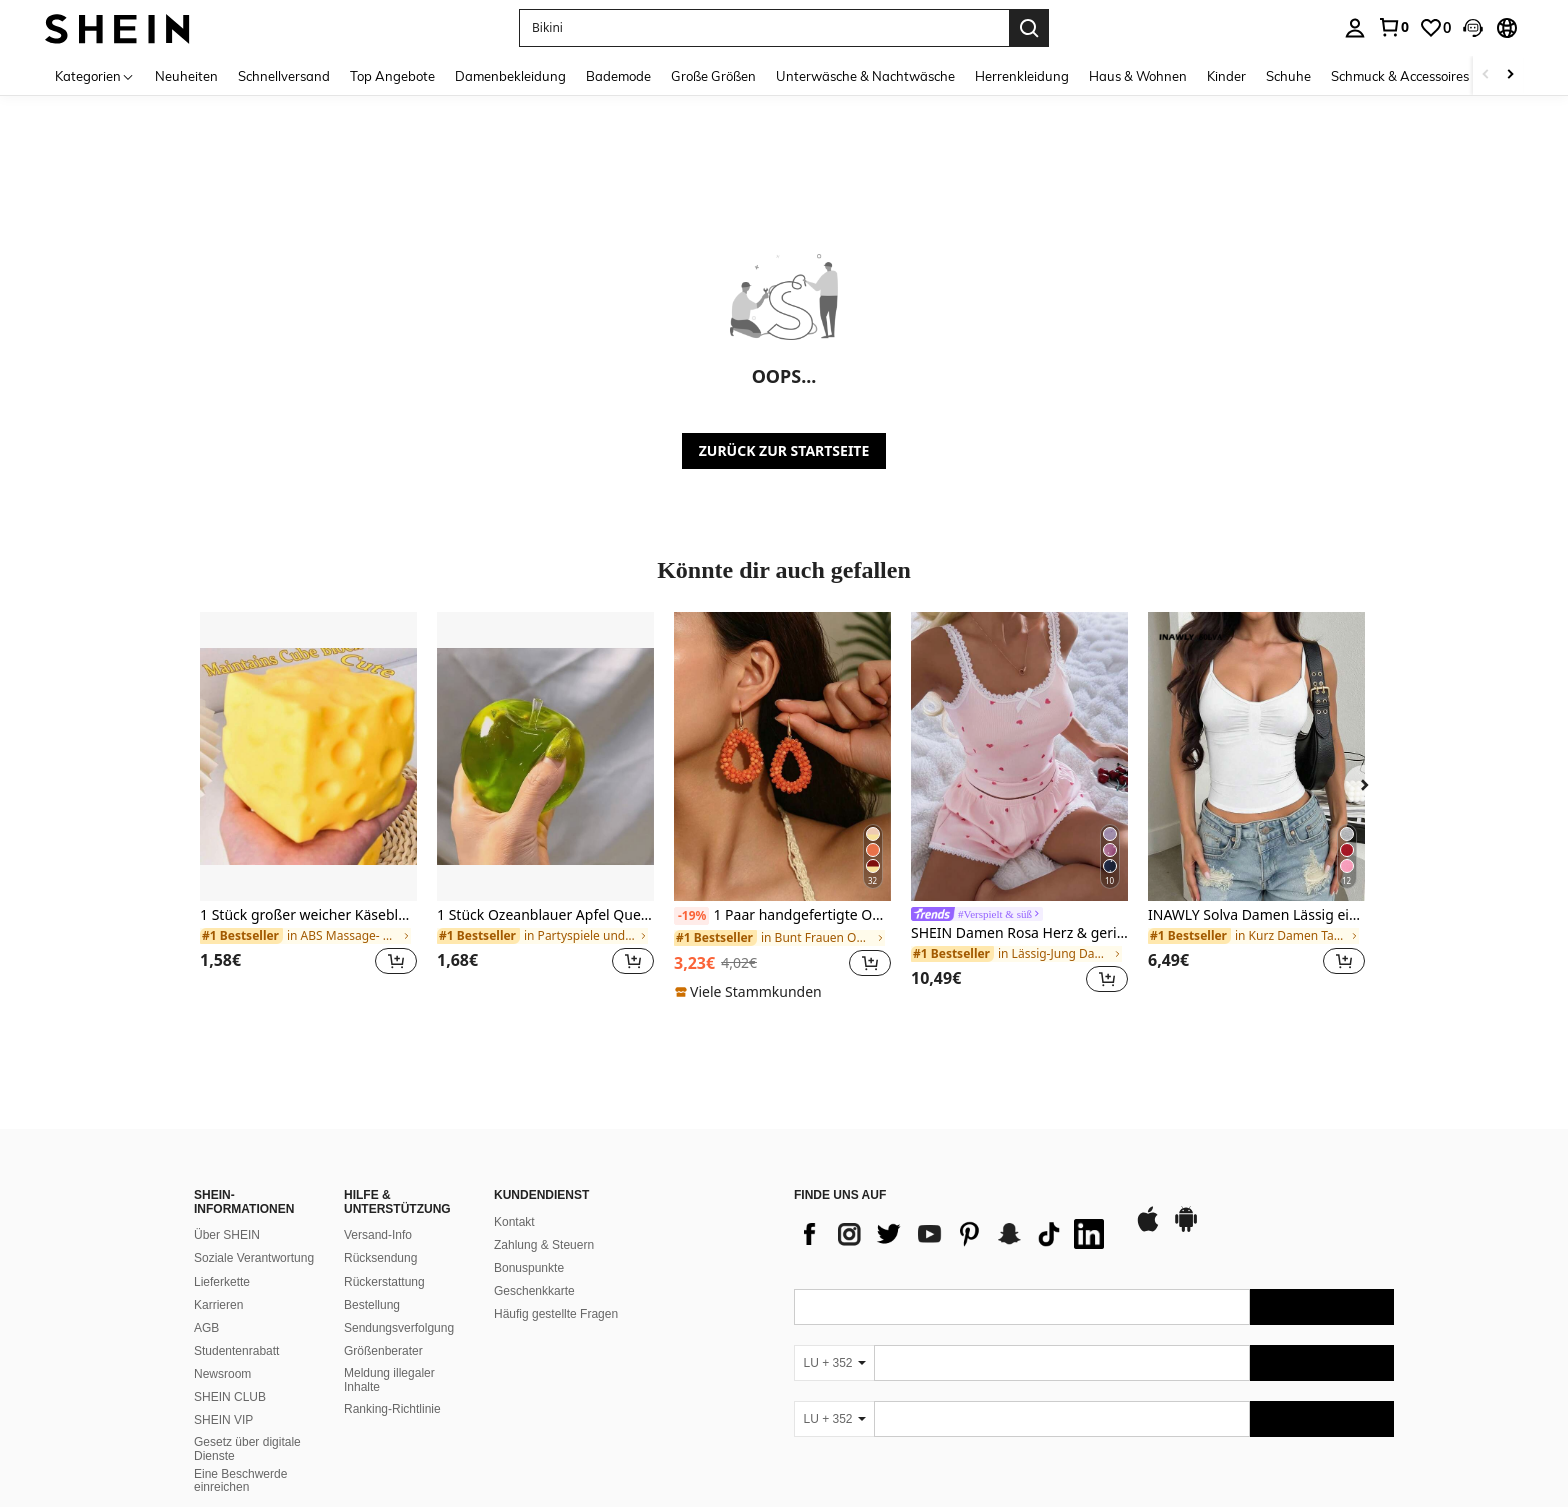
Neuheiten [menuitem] (186, 76)
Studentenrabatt (236, 1351)
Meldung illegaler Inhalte (389, 1380)
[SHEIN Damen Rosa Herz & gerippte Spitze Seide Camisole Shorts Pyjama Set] (1019, 756)
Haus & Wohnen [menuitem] (1138, 76)
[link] (1393, 27)
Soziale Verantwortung (254, 1258)
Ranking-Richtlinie (392, 1409)
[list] (954, 1234)
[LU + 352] (834, 1363)
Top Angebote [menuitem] (392, 76)
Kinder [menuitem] (1226, 76)
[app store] (1148, 1229)
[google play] (1186, 1229)
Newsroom (222, 1374)
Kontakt (514, 1222)
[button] (764, 28)
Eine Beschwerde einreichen (240, 1481)
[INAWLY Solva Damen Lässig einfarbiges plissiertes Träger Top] (1256, 756)
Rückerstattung (384, 1282)
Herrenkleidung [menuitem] (1022, 76)
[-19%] (691, 916)
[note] (751, 992)
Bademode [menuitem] (618, 76)
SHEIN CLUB (230, 1397)
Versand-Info (378, 1235)
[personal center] (1355, 28)
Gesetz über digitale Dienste (247, 1449)
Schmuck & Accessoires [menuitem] (1400, 76)
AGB (206, 1328)
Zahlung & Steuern (544, 1245)
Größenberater (383, 1351)
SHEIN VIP (223, 1420)
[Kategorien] (95, 75)
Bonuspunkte (529, 1268)
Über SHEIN (227, 1235)
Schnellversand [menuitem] (284, 76)
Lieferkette (222, 1282)
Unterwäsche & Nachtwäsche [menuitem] (865, 76)
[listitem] (308, 805)
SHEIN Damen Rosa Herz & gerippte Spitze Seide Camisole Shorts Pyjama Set (1019, 933)
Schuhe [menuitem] (1288, 76)
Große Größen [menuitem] (713, 76)
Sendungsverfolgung (399, 1328)
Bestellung (372, 1305)
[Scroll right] (1510, 75)
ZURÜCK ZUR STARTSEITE (784, 450)
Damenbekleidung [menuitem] (510, 76)
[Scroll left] (1486, 75)
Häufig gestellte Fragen (556, 1314)
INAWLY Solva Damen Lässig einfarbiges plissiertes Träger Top (1256, 915)
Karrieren (218, 1305)
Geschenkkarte (534, 1291)
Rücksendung (380, 1258)
